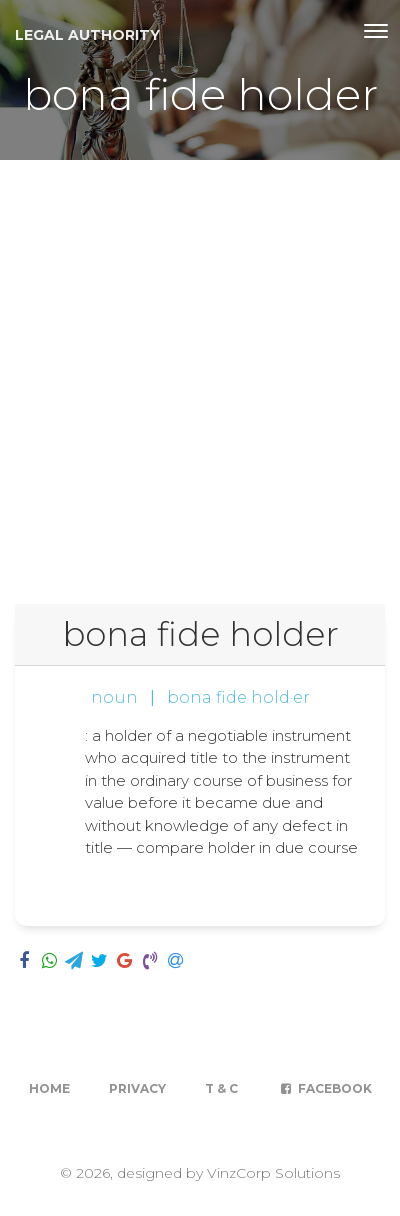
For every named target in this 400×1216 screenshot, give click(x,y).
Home (49, 1088)
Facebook (324, 1088)
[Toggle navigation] (376, 31)
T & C (221, 1088)
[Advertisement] (200, 370)
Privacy (137, 1088)
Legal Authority (87, 35)
